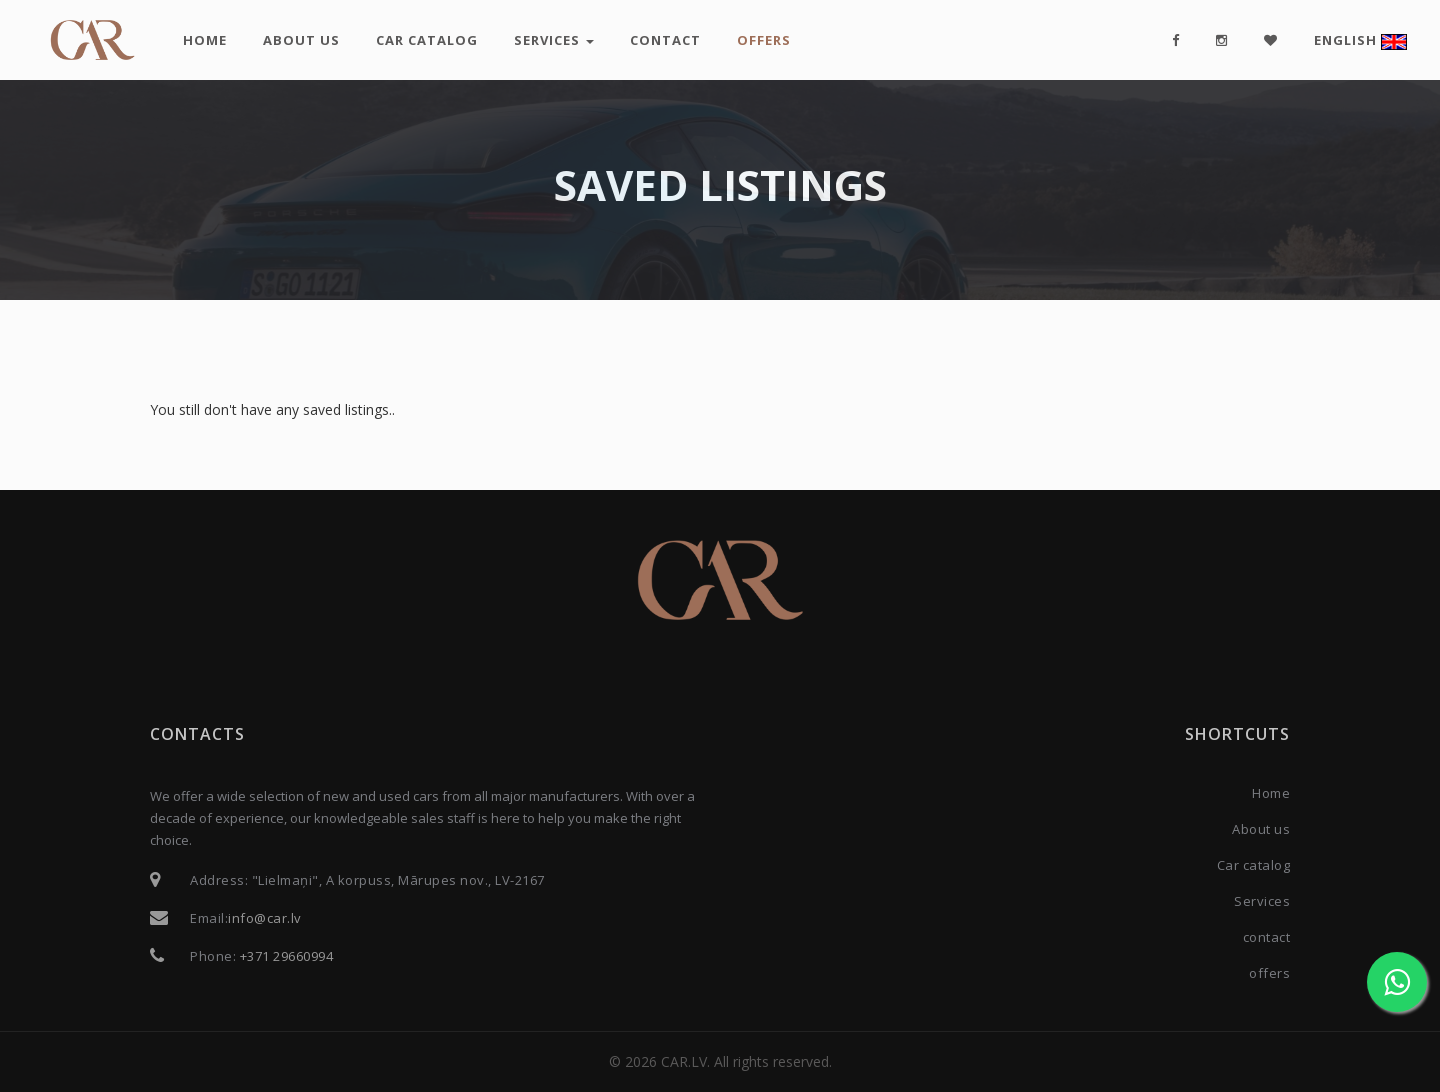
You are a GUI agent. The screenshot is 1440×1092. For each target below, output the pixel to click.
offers (764, 40)
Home (205, 40)
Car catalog (427, 40)
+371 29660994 (287, 956)
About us (301, 40)
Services (554, 40)
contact (665, 40)
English (1360, 40)
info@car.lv (265, 918)
